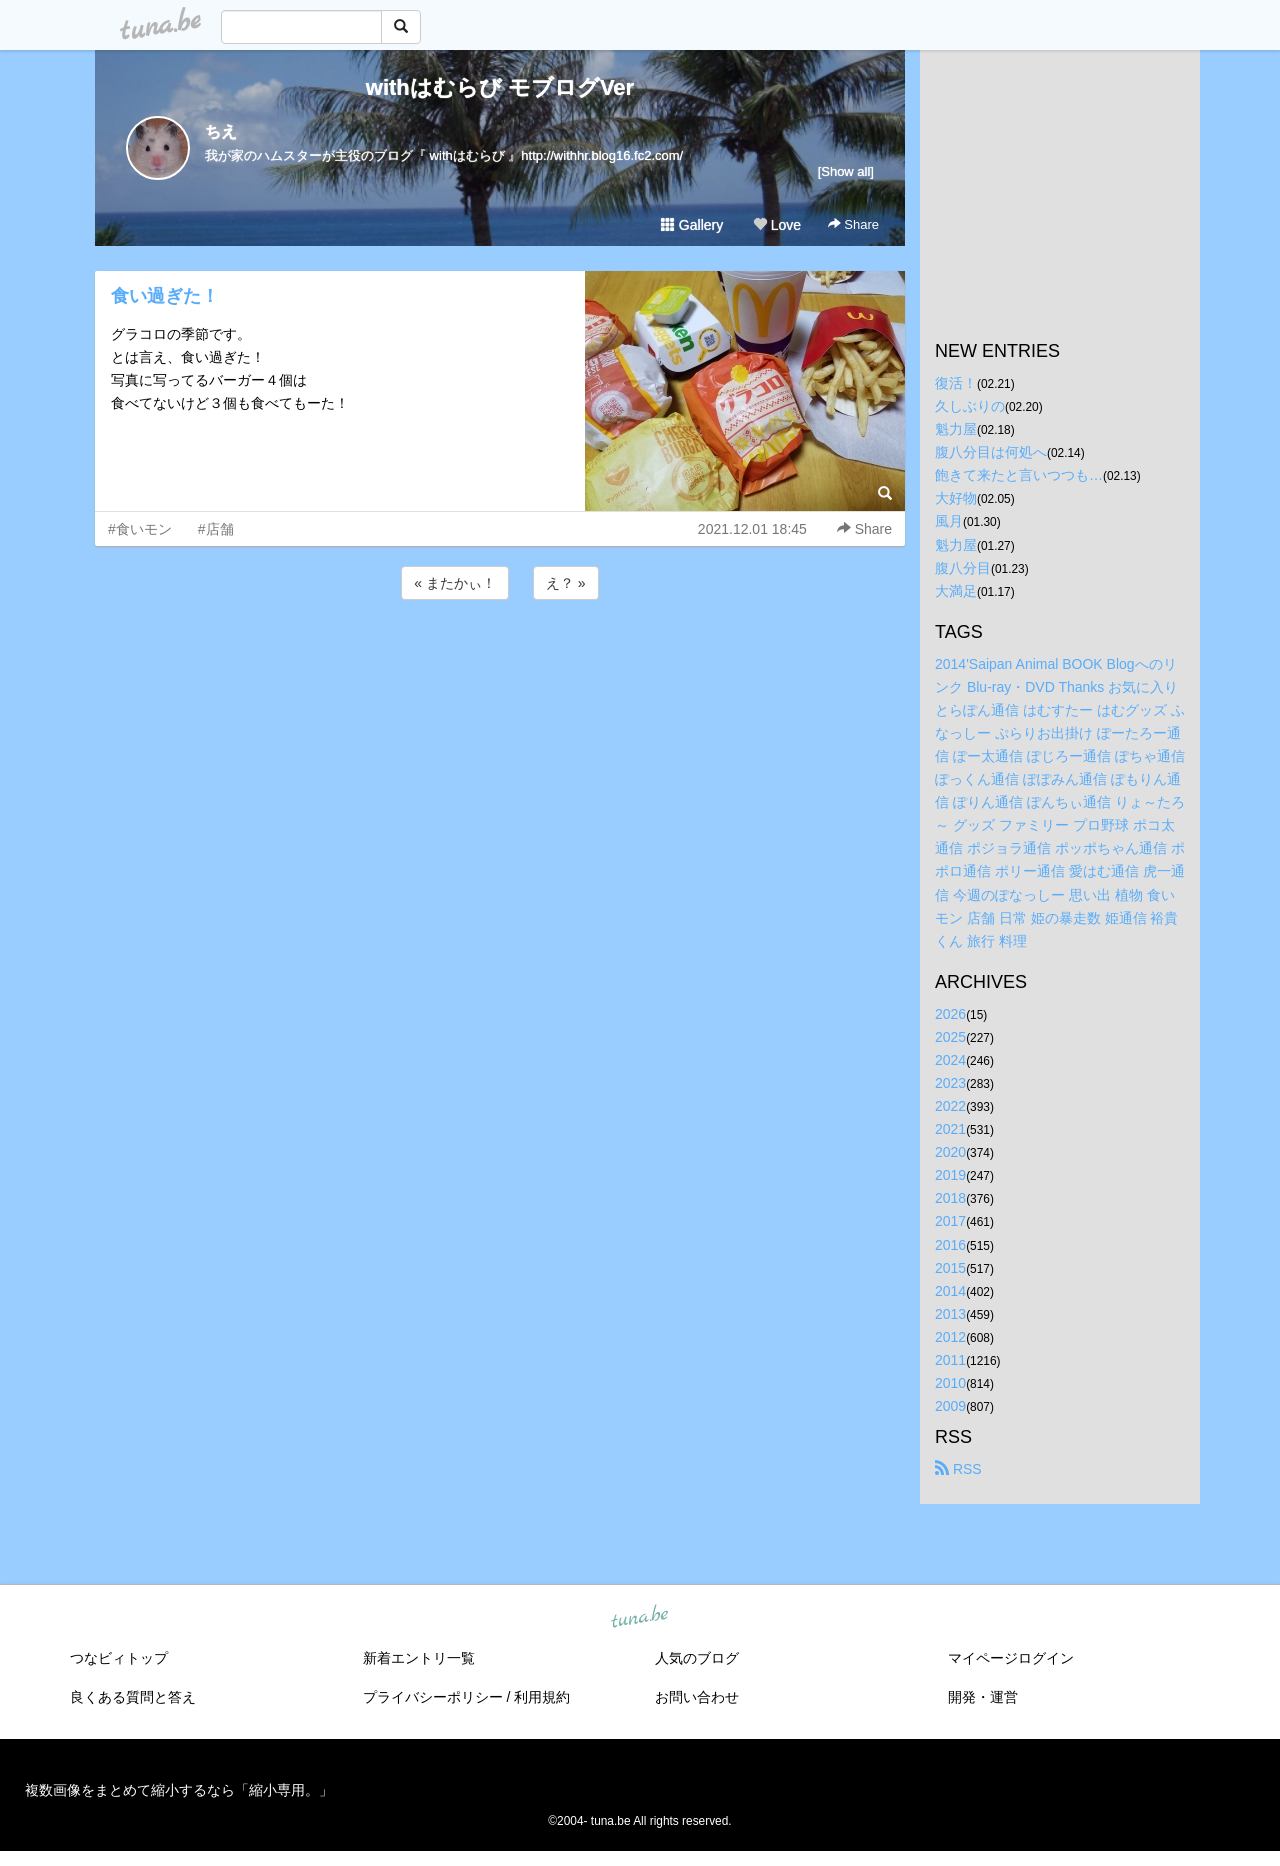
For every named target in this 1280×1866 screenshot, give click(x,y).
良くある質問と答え (133, 1697)
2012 (950, 1337)
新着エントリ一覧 (419, 1658)
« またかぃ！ (455, 583)
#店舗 (216, 529)
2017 (950, 1221)
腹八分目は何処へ (991, 452)
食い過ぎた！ (165, 296)
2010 (950, 1383)
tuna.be (639, 1618)
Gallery (692, 225)
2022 (950, 1106)
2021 (950, 1129)
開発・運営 (983, 1697)
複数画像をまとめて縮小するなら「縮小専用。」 (179, 1790)
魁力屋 (956, 429)
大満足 (956, 591)
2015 (950, 1268)
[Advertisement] (500, 658)
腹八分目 (963, 568)
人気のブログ (697, 1658)
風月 (949, 521)
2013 (950, 1314)
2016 (950, 1245)
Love (777, 225)
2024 (950, 1060)
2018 (950, 1198)
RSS (958, 1469)
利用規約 (542, 1697)
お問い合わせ (697, 1697)
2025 (950, 1037)
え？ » (566, 583)
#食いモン (140, 529)
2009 (950, 1406)
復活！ (956, 383)
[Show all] (846, 171)
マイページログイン (1011, 1658)
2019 (950, 1175)
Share (853, 224)
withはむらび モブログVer (500, 87)
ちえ (221, 131)
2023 (950, 1083)
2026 (950, 1014)
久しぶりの (970, 406)
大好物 (956, 498)
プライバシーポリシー (433, 1697)
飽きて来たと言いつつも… (1019, 475)
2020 (950, 1152)
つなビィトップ (119, 1658)
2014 (950, 1291)
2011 (950, 1360)
